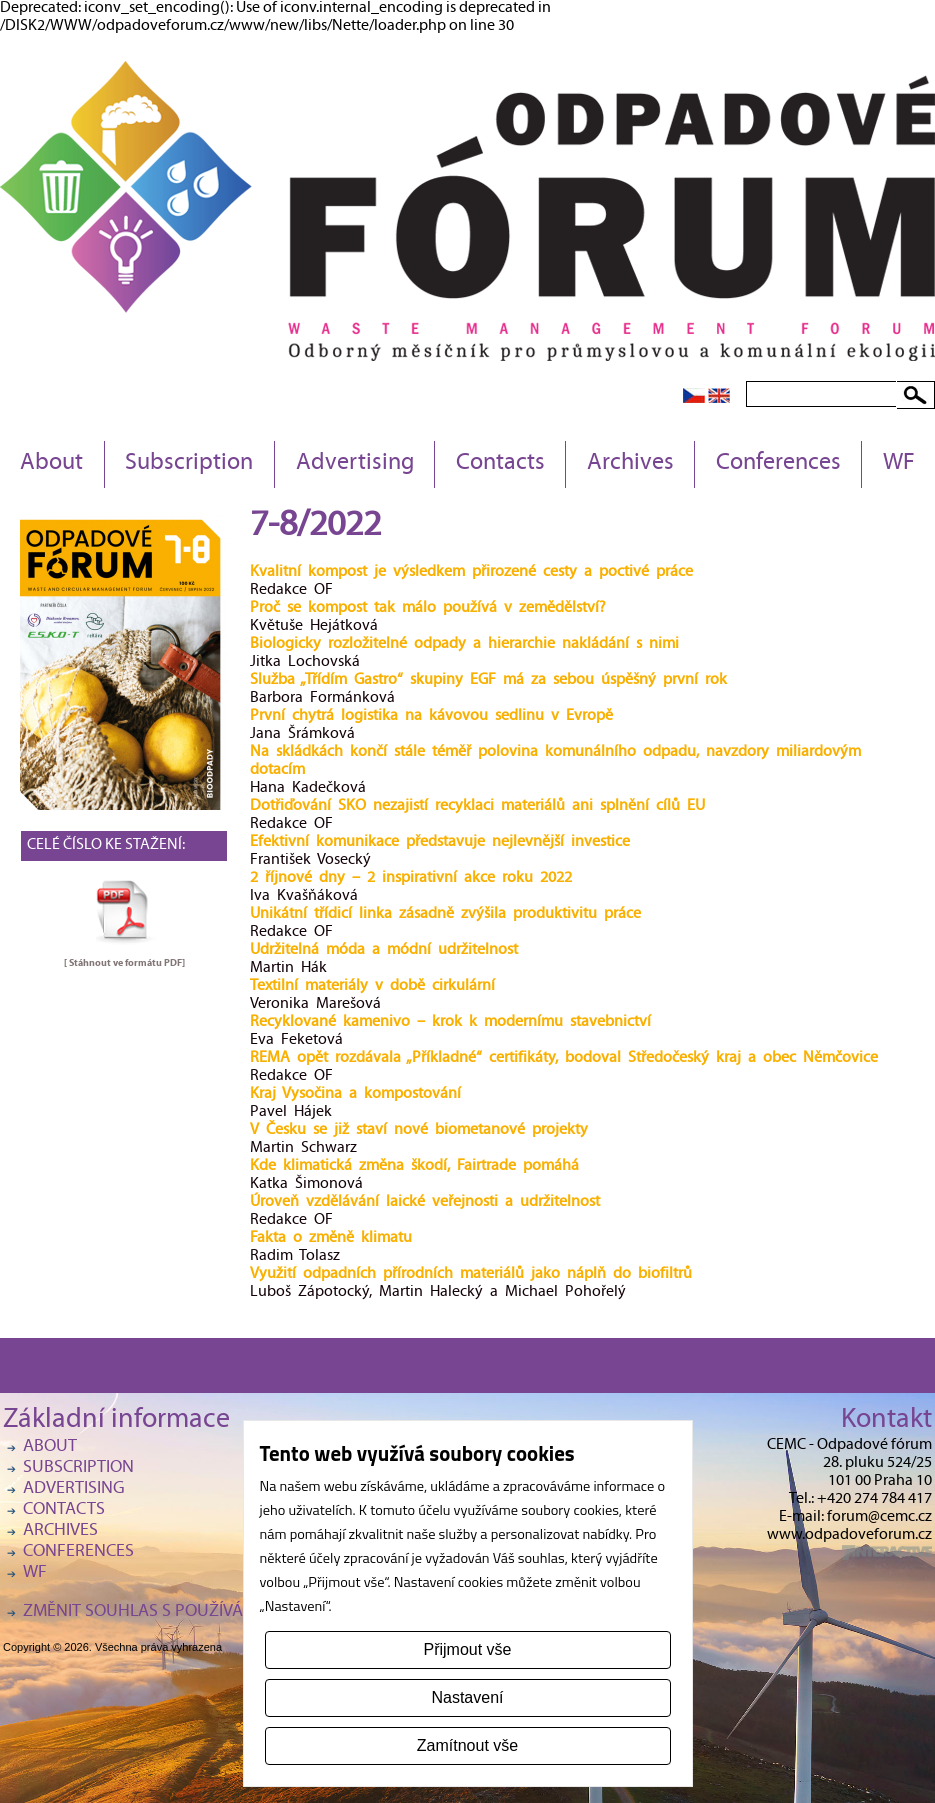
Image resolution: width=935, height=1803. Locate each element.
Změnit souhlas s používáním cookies (183, 1612)
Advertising (355, 464)
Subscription (189, 464)
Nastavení (467, 1697)
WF (899, 464)
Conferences (778, 464)
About (51, 464)
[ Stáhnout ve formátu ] (124, 963)
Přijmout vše (467, 1649)
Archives (630, 464)
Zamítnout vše (467, 1745)
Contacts (500, 464)
